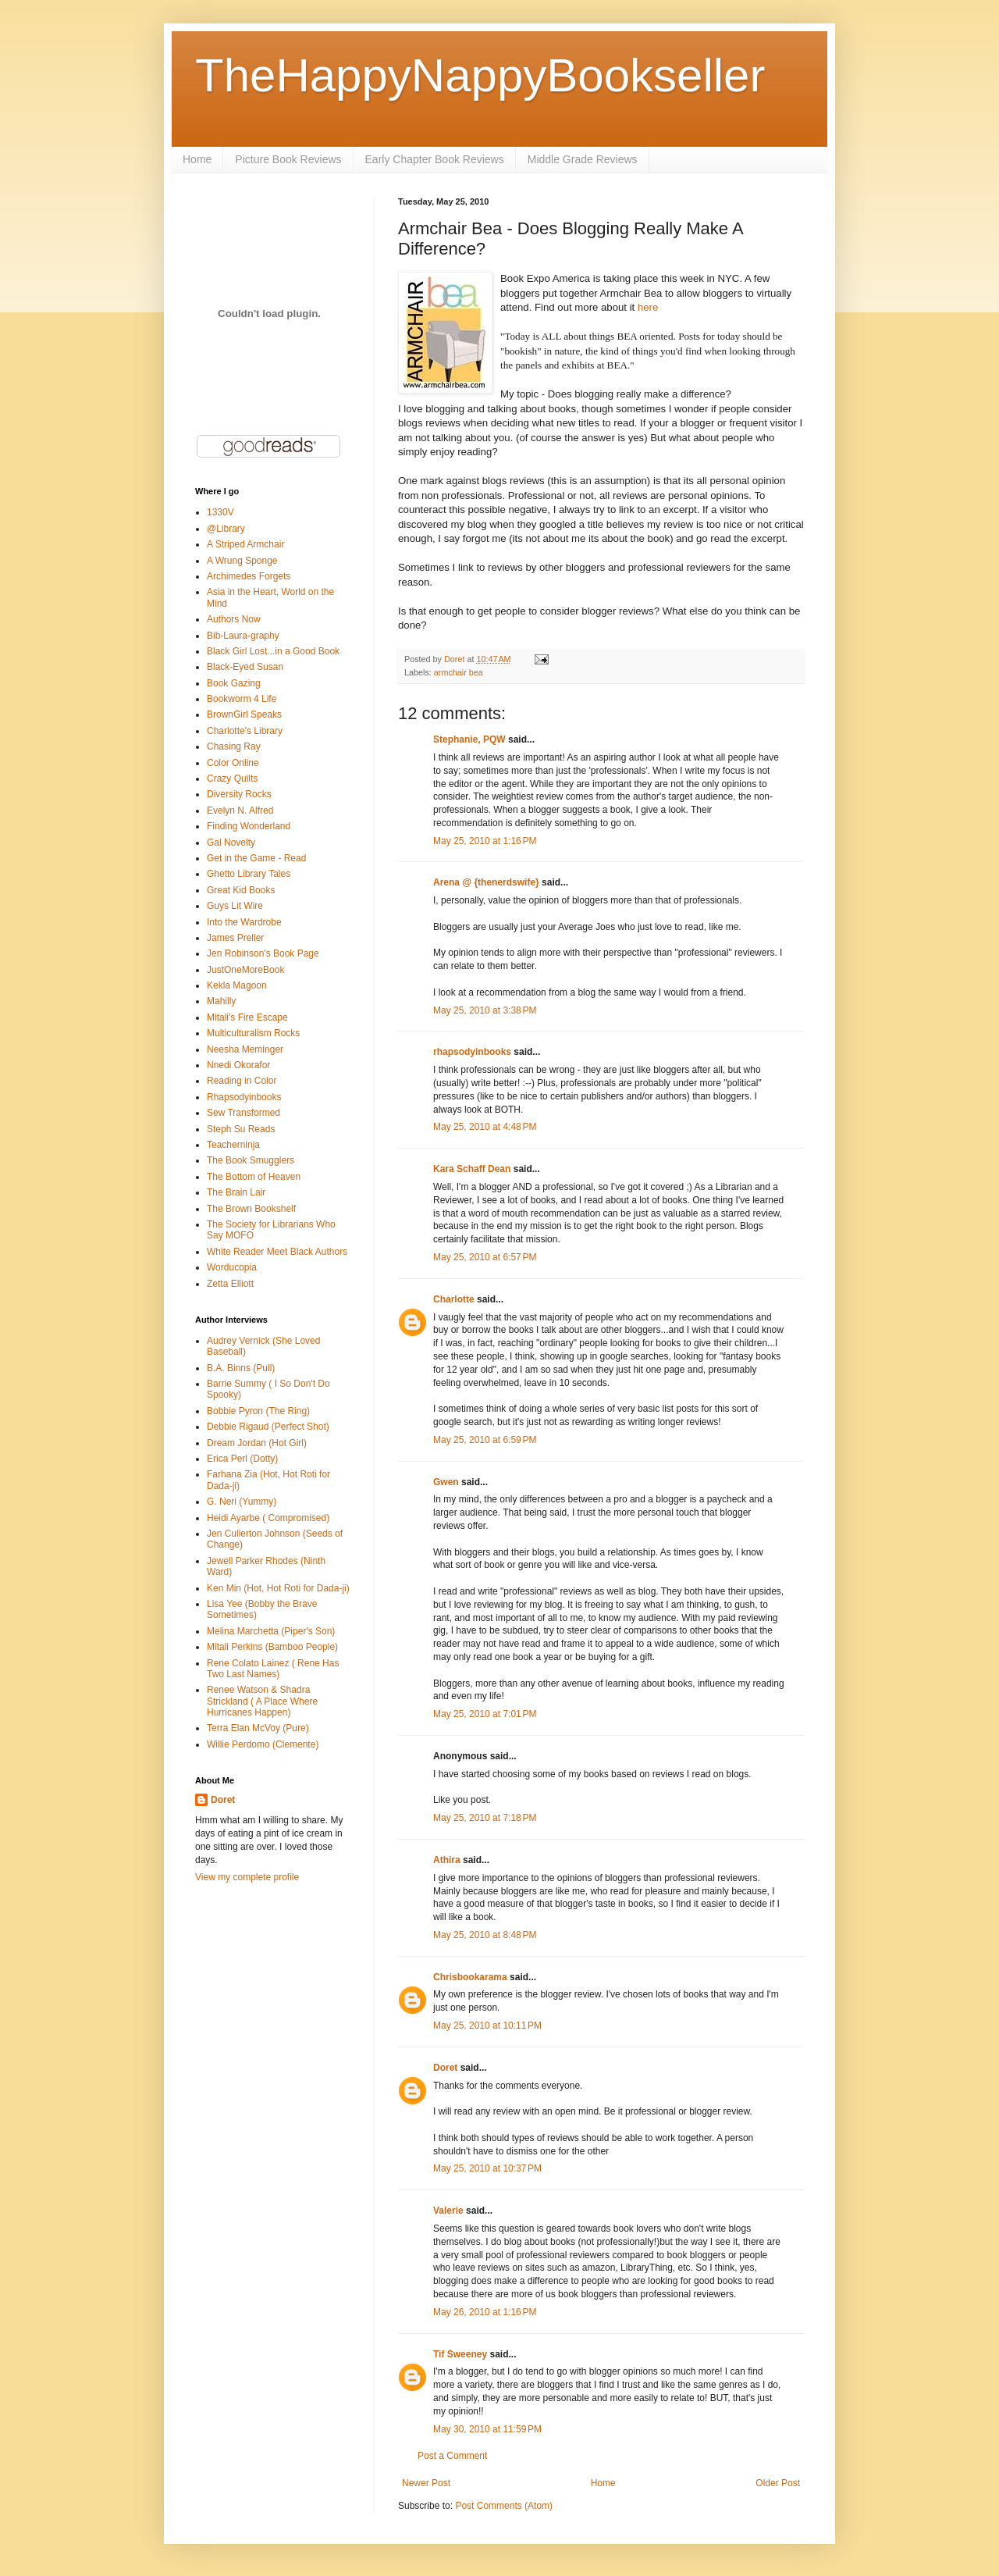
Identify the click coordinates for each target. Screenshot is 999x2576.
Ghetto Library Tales (248, 873)
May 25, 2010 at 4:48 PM (484, 1126)
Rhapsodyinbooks (244, 1097)
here (648, 307)
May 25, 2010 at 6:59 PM (484, 1439)
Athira (446, 1860)
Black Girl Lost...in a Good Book (273, 651)
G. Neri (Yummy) (241, 1501)
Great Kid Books (241, 890)
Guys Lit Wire (235, 905)
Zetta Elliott (230, 1283)
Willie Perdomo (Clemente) (262, 1744)
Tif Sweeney (460, 2354)
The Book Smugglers (250, 1160)
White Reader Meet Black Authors (277, 1251)
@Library (226, 528)
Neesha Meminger (245, 1049)
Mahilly (221, 1001)
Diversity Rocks (239, 794)
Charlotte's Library (245, 730)
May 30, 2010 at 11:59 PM (487, 2429)
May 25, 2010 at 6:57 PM (484, 1257)
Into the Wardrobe (244, 922)
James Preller (235, 937)
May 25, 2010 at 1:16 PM (484, 841)
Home (197, 159)
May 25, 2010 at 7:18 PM (484, 1817)
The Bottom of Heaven (253, 1176)
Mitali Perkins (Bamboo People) (272, 1646)
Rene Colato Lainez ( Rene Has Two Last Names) (273, 1669)
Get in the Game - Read (256, 858)
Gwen (446, 1482)
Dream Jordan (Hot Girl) (257, 1443)
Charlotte (454, 1299)
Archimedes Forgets (248, 576)
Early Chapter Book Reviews (434, 159)
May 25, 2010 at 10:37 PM (487, 2168)
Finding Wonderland (248, 826)
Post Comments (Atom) (504, 2505)
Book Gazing (234, 683)
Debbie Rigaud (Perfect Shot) (268, 1426)
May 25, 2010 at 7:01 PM (484, 1713)
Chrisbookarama (470, 1977)
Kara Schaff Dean (471, 1168)
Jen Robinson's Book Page (263, 953)
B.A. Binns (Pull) (241, 1368)
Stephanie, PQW (469, 739)
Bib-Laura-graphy (243, 635)
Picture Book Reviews (288, 159)
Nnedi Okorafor (238, 1065)
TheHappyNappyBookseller (480, 75)
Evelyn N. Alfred (240, 810)
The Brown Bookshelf (251, 1208)
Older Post (777, 2483)
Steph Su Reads (241, 1129)
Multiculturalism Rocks (253, 1033)
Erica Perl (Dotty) (242, 1458)
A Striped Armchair (245, 544)
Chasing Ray (234, 746)
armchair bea (458, 672)
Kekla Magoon (237, 985)
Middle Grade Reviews (583, 159)
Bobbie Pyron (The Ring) (258, 1411)
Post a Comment (452, 2455)
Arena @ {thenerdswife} (486, 882)
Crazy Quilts (232, 778)
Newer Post (426, 2483)
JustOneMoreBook (245, 969)
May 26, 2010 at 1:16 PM (484, 2312)
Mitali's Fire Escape (247, 1017)
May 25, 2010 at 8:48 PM (484, 1934)
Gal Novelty (231, 842)
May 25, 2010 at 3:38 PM (484, 1010)
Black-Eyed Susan (245, 666)
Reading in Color (241, 1080)
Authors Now (234, 619)
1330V (220, 512)
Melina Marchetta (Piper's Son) (271, 1631)
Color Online (233, 762)
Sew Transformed (243, 1112)
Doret (445, 2067)
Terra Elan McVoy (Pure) (258, 1728)
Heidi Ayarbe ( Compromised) (268, 1517)
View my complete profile (247, 1877)
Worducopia (232, 1267)
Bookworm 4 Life (241, 698)
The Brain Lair (236, 1192)
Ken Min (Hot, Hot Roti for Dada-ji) (278, 1588)
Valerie (448, 2210)
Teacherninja (233, 1144)
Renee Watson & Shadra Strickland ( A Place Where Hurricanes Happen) (262, 1701)
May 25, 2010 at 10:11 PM (487, 2025)
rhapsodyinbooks (472, 1051)
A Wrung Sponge (242, 560)
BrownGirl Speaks (244, 714)
